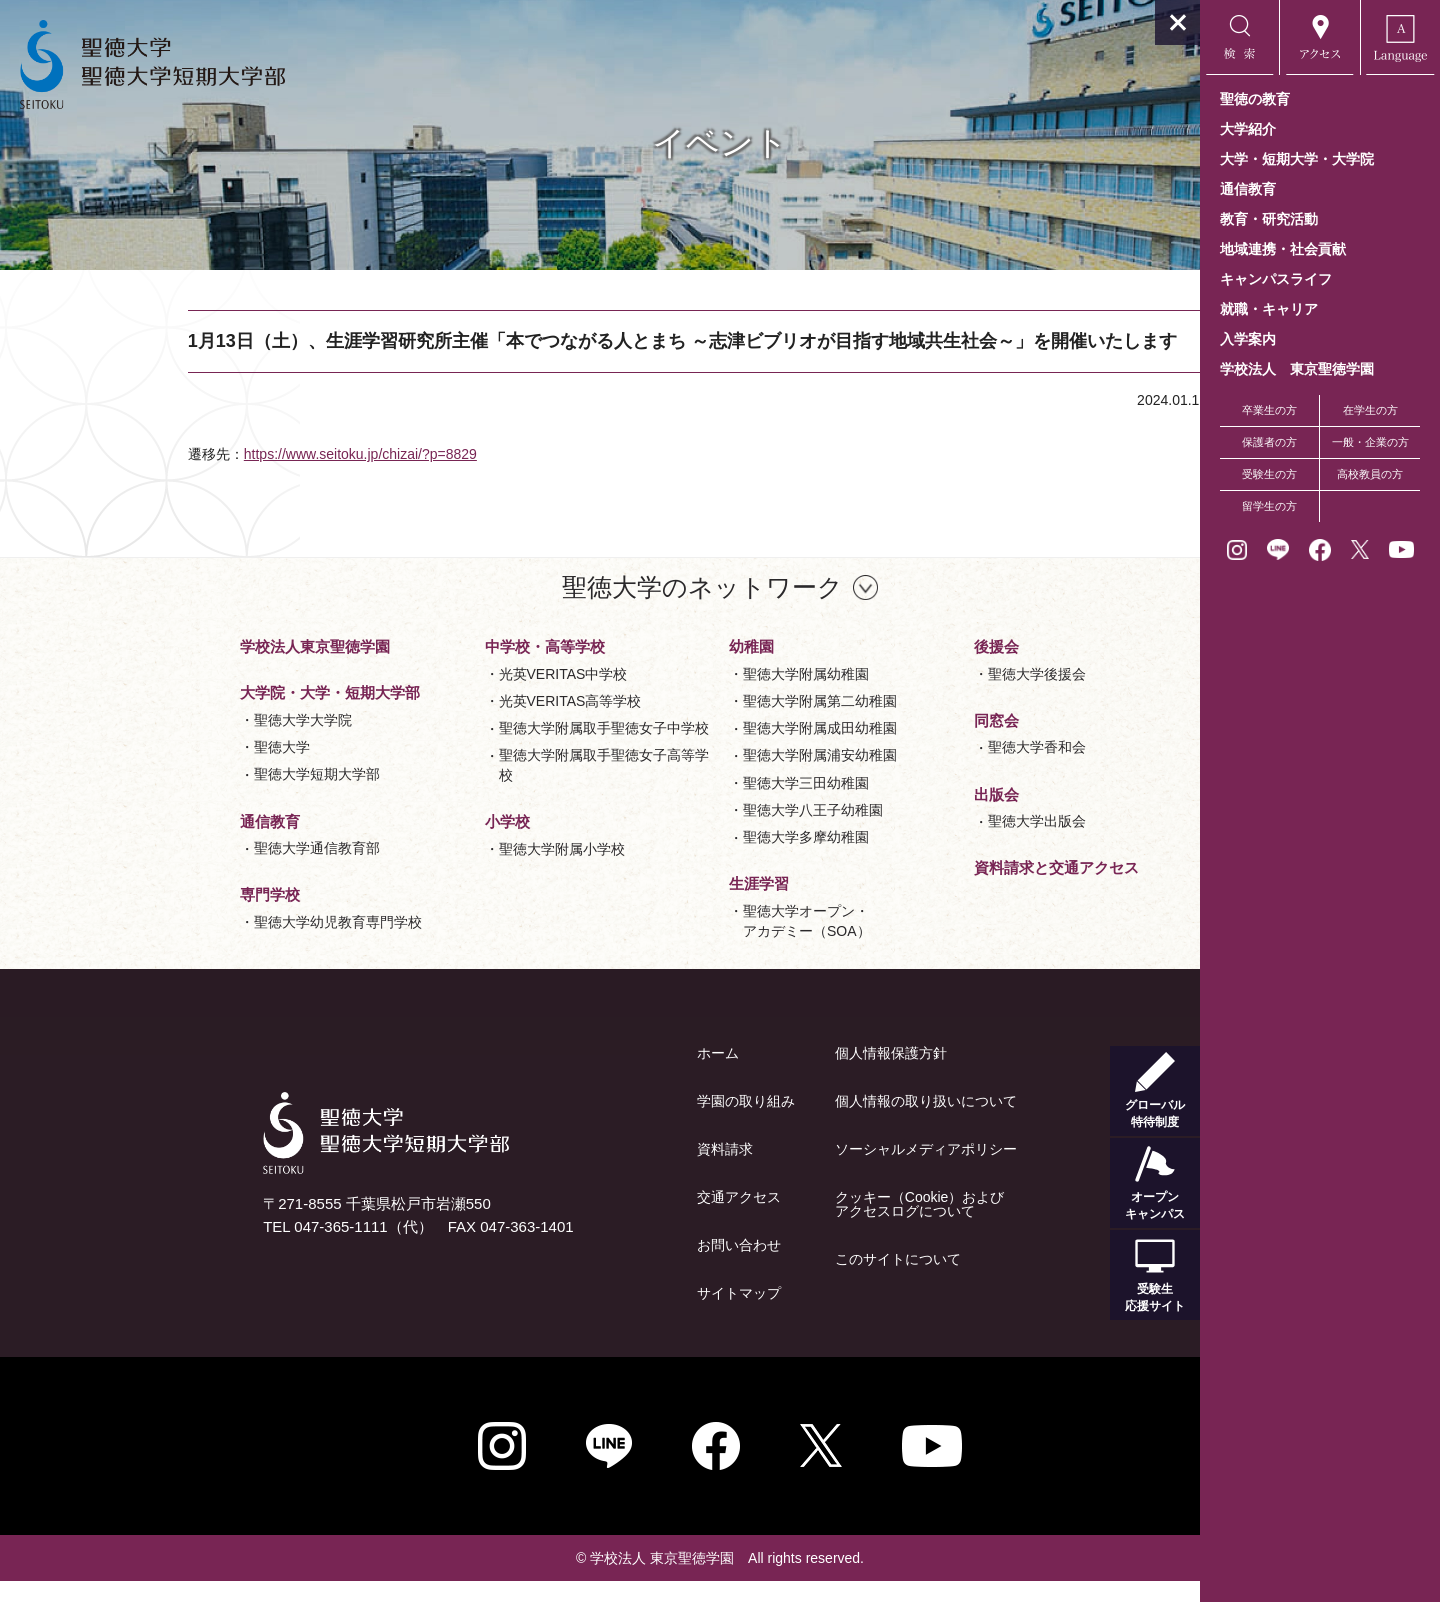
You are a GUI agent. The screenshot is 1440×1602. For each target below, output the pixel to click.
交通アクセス (619, 1218)
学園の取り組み (626, 1122)
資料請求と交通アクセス (936, 888)
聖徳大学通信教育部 (197, 869)
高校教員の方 (1370, 474)
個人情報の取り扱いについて (806, 1122)
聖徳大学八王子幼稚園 (693, 831)
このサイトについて (778, 1280)
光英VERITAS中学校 (443, 695)
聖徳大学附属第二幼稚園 (700, 722)
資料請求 (605, 1170)
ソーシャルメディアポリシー (806, 1170)
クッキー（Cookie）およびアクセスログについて (800, 1225)
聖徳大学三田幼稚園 (686, 804)
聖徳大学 (162, 768)
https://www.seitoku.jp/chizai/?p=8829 (331, 475)
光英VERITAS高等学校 (450, 722)
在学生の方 (1370, 410)
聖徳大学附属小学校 (442, 870)
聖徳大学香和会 (917, 768)
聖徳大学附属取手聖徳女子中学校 (484, 749)
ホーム (598, 1074)
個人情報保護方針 (771, 1074)
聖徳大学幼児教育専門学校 (218, 943)
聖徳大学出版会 (917, 842)
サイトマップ (619, 1314)
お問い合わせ (619, 1266)
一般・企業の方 (1370, 442)
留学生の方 (1269, 506)
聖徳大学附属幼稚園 (686, 695)
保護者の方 (1269, 442)
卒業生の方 (1269, 410)
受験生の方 (1269, 474)
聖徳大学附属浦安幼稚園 (700, 776)
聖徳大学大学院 (183, 741)
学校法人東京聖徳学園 (195, 667)
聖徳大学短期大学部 (197, 795)
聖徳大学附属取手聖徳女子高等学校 (484, 786)
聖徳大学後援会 (917, 695)
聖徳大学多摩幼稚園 (686, 858)
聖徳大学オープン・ (687, 943)
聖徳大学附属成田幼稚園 (700, 749)
